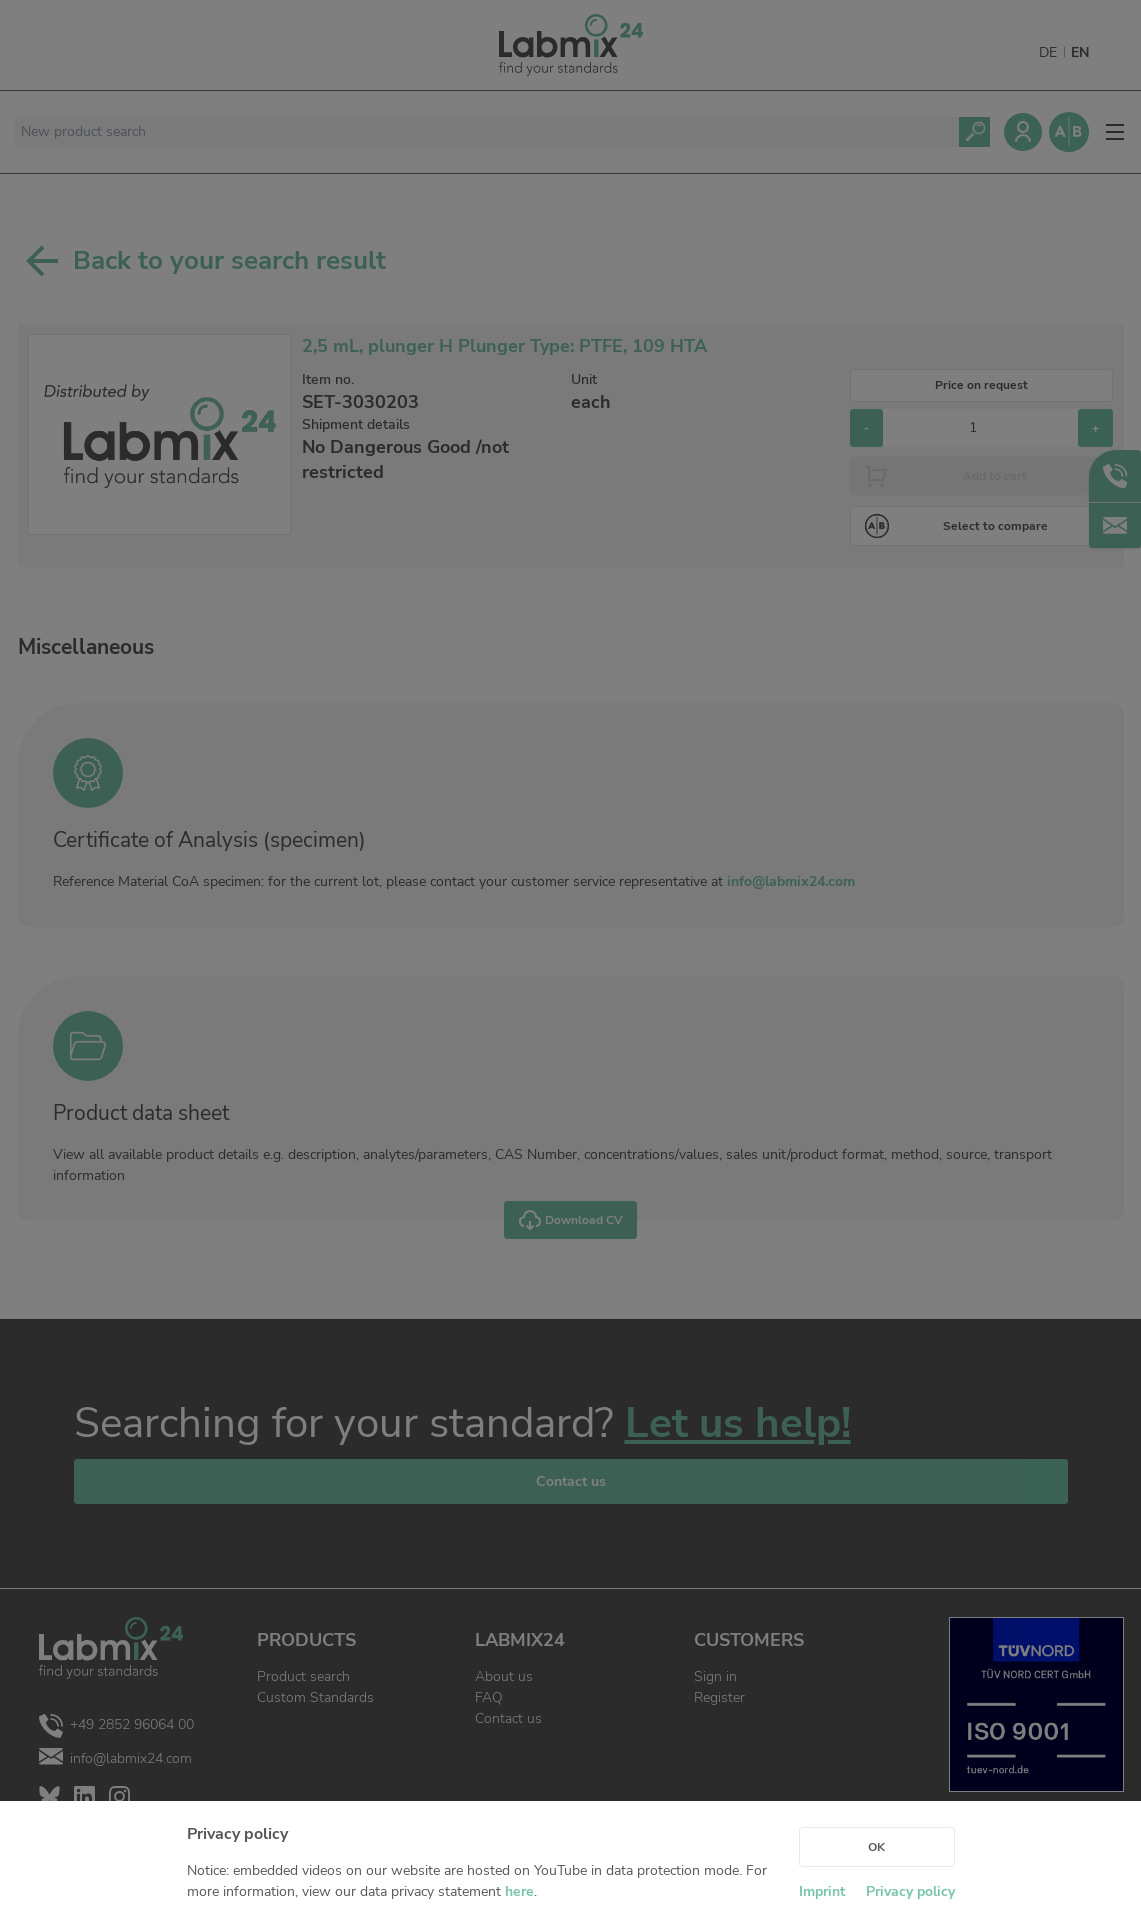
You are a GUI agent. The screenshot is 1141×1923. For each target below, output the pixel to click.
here (519, 1891)
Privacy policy (910, 1891)
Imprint (822, 1891)
